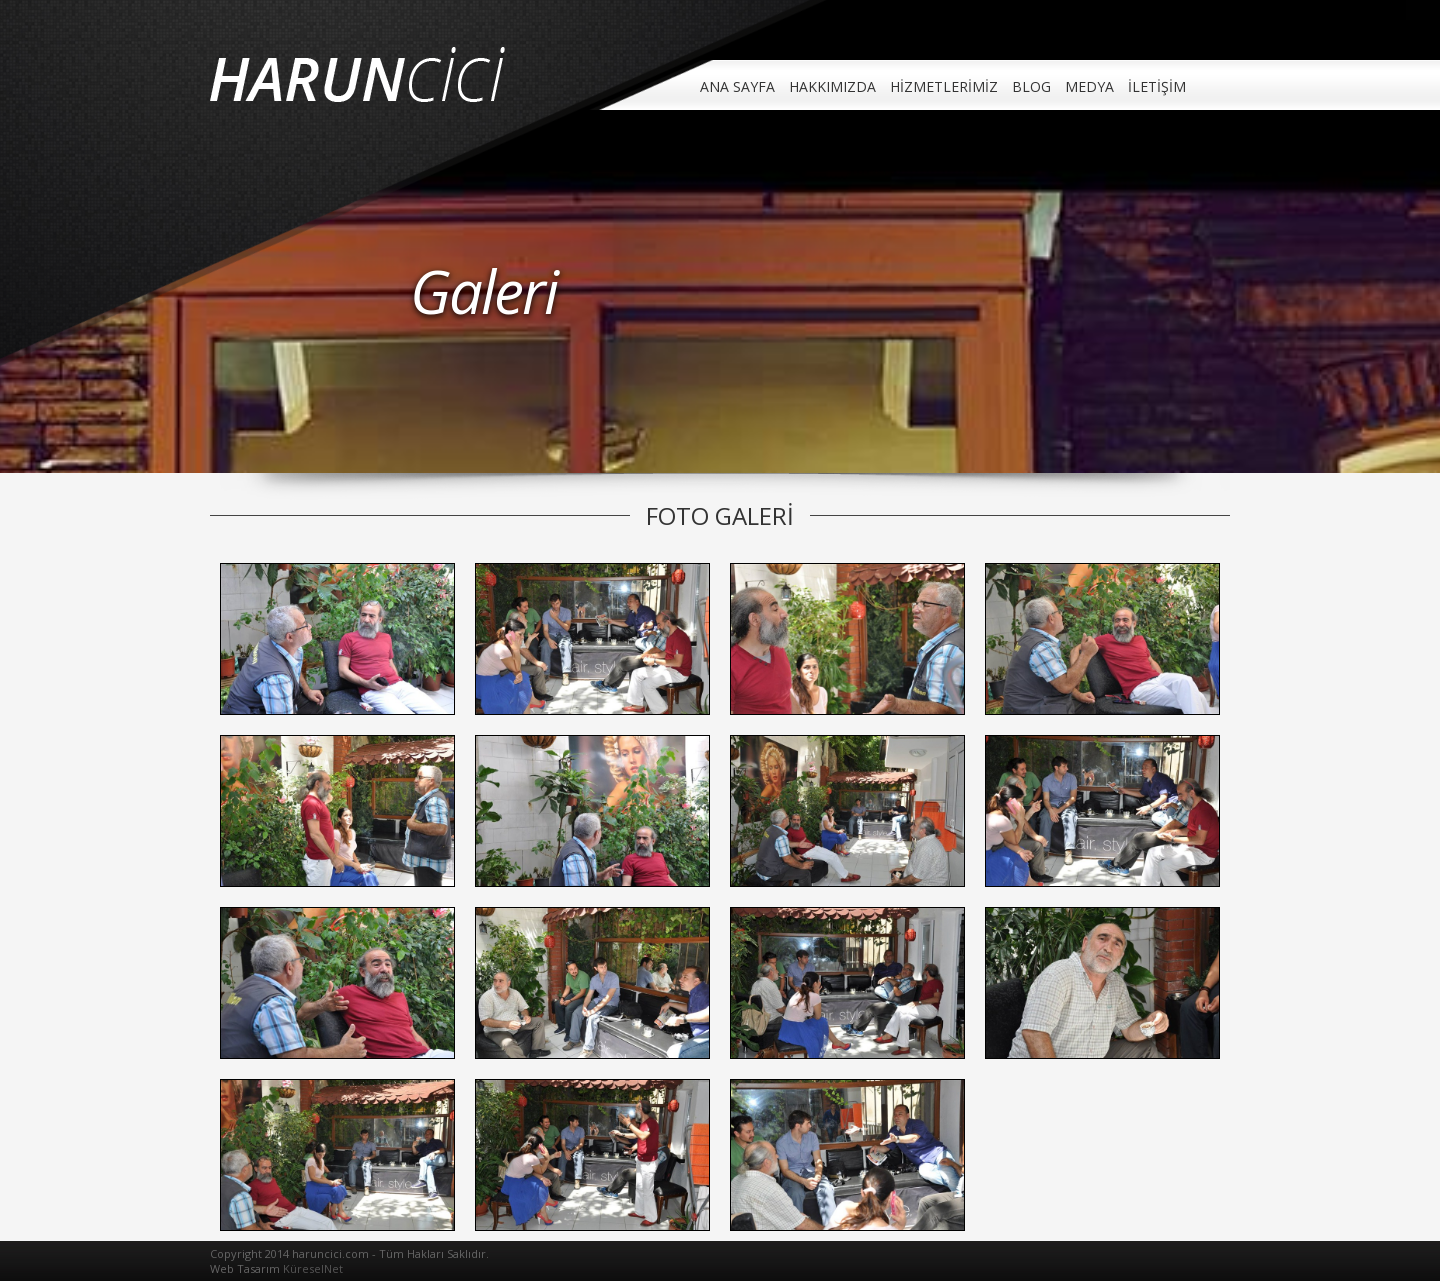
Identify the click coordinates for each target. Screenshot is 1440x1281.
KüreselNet (313, 1268)
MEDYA (1089, 86)
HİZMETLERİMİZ (944, 86)
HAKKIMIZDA (832, 86)
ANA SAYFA (737, 86)
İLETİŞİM (1157, 86)
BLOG (1031, 86)
